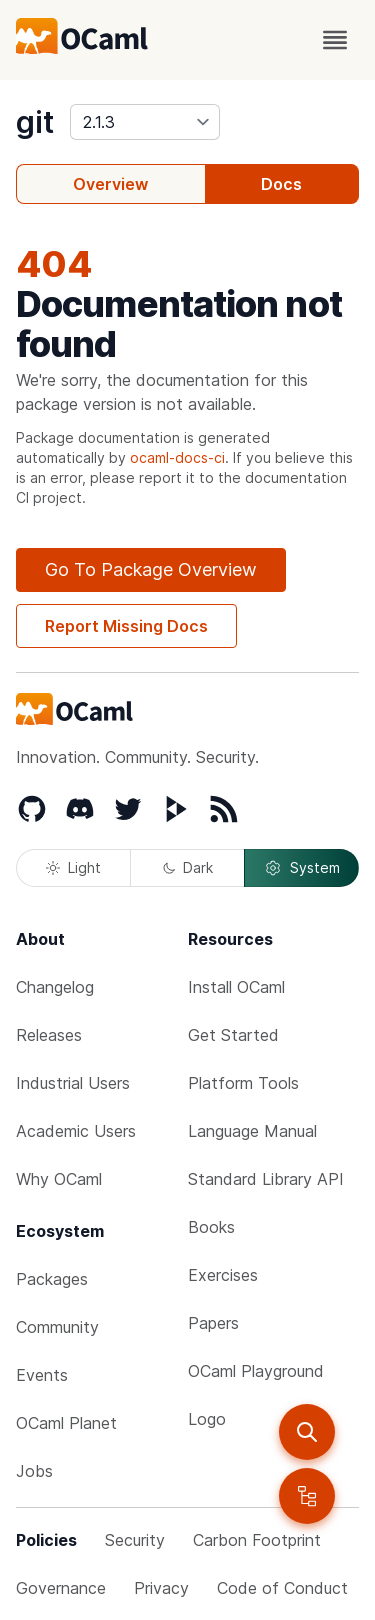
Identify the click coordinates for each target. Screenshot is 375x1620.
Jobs (34, 1471)
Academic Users (76, 1131)
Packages (52, 1279)
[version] (145, 122)
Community (57, 1327)
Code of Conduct (282, 1588)
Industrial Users (73, 1083)
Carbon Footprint (257, 1540)
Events (42, 1375)
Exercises (223, 1275)
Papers (213, 1323)
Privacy (161, 1588)
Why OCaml (59, 1179)
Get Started (233, 1035)
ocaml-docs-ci (177, 457)
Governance (61, 1588)
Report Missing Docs (126, 626)
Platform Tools (243, 1083)
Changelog (55, 987)
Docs (281, 184)
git (35, 122)
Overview (110, 184)
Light (73, 867)
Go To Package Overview (151, 569)
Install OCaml (236, 987)
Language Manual (252, 1131)
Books (211, 1227)
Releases (49, 1035)
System (302, 868)
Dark (188, 867)
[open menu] (335, 40)
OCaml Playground (256, 1371)
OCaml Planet (66, 1423)
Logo (207, 1419)
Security (135, 1540)
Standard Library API (266, 1179)
